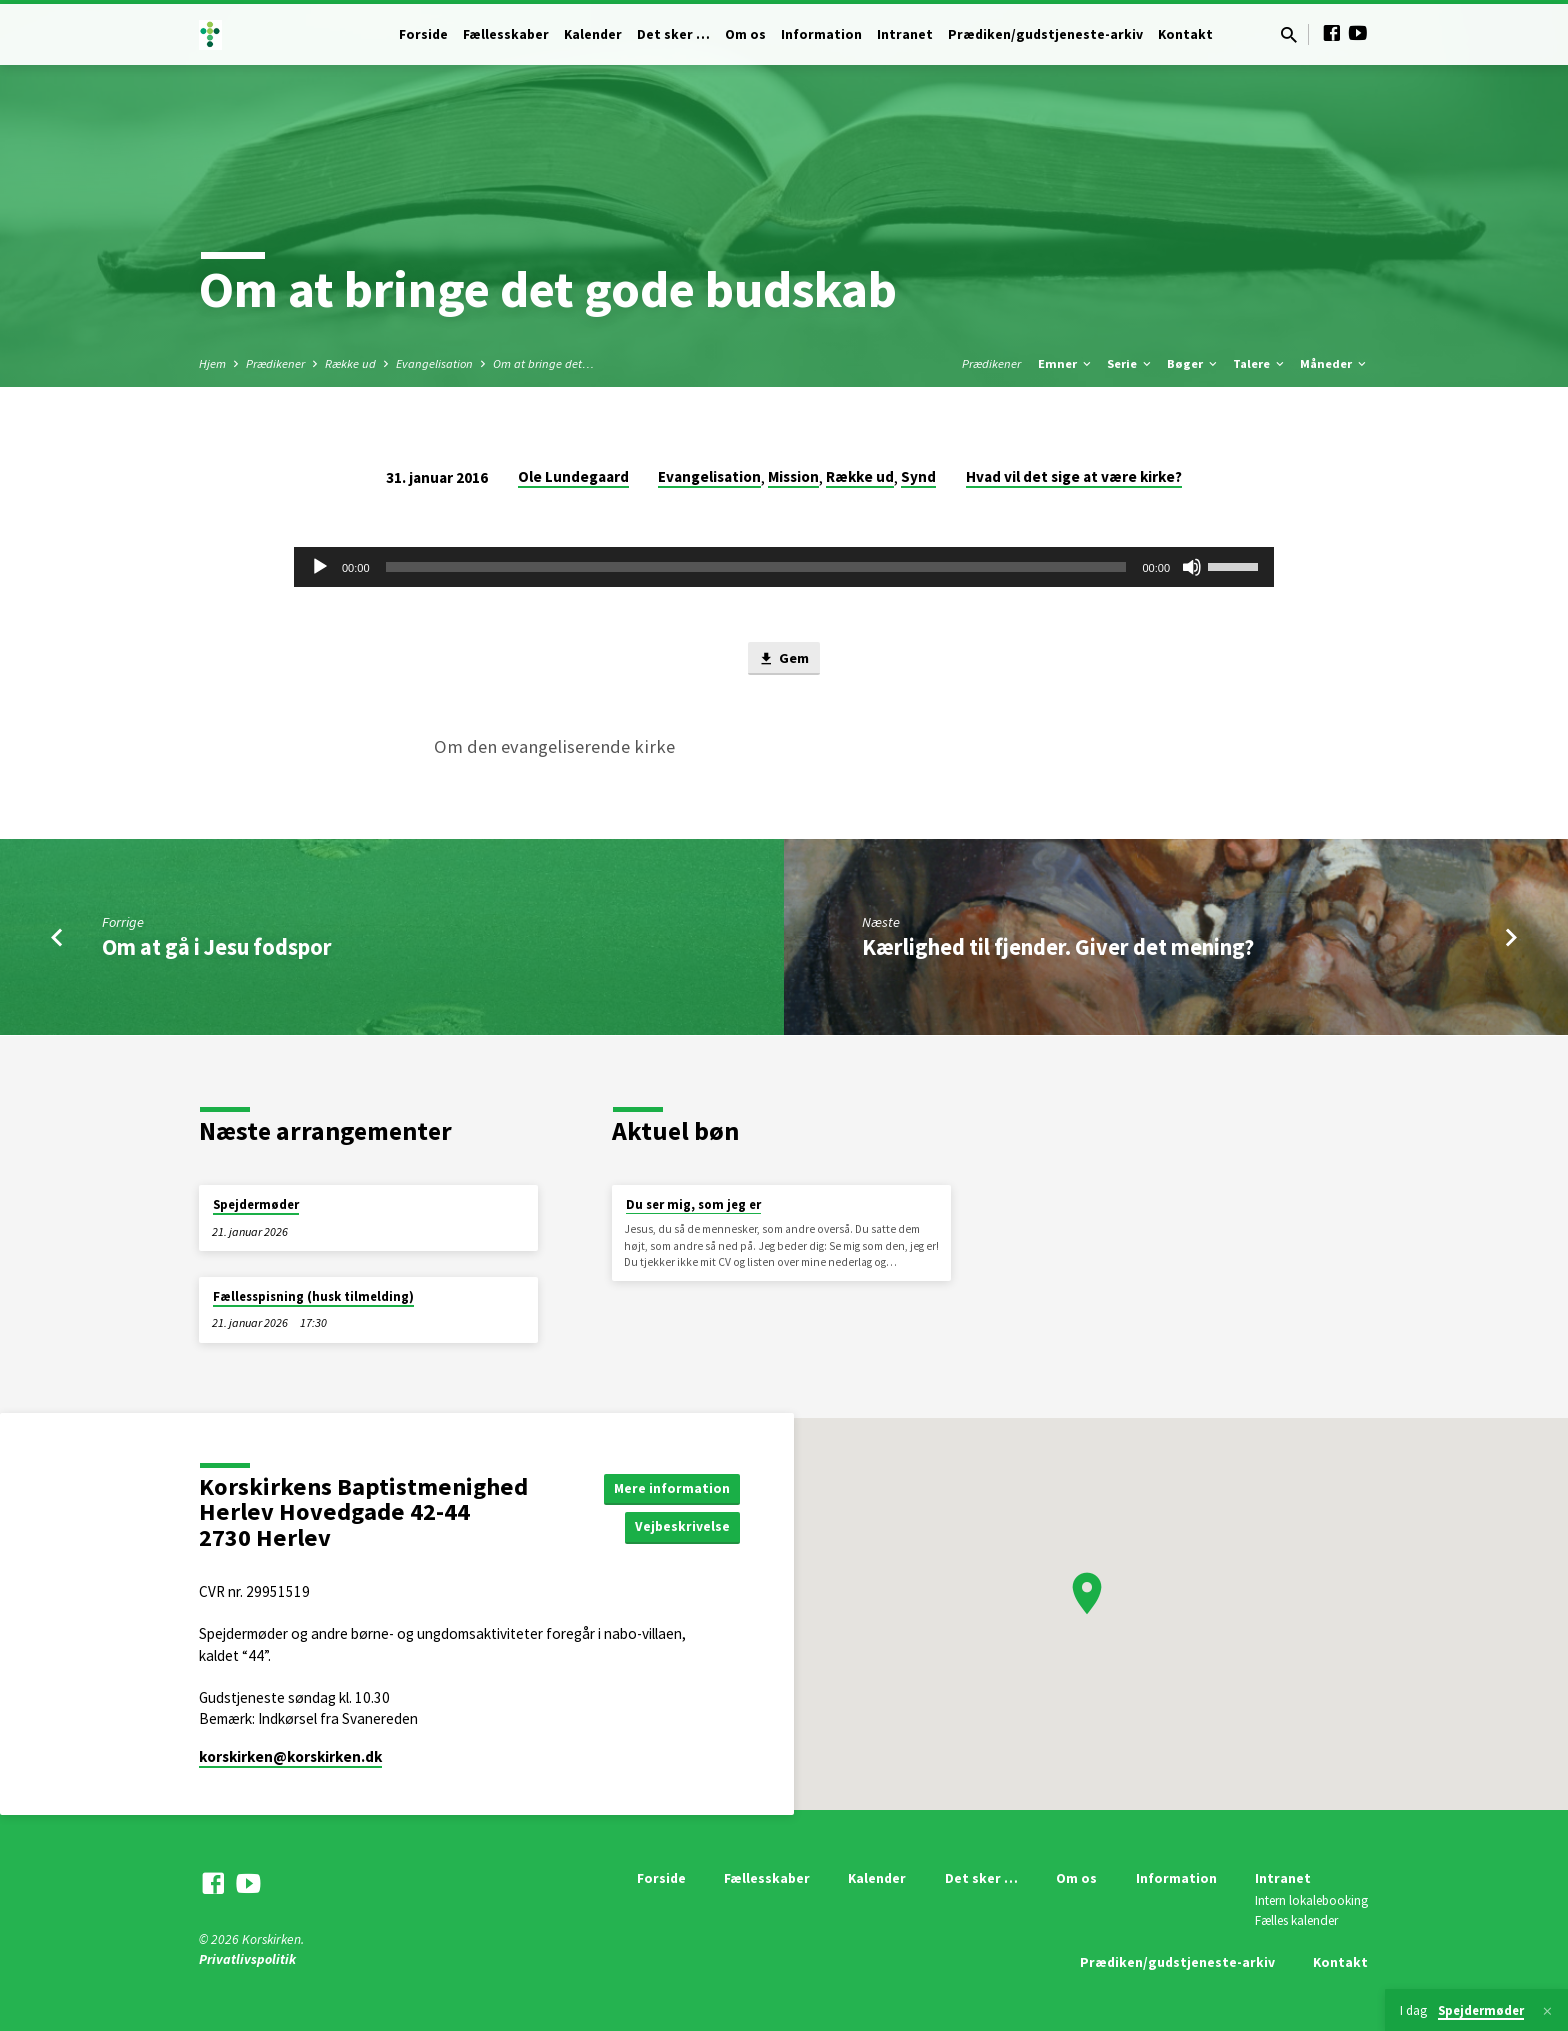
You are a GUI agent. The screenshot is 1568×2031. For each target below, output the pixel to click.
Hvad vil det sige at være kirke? (1074, 476)
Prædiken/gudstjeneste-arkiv (1045, 34)
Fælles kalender (1296, 1921)
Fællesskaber (506, 34)
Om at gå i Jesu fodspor (217, 948)
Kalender (593, 34)
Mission (793, 476)
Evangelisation (434, 363)
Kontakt (1185, 34)
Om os (745, 34)
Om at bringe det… (543, 363)
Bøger (1193, 363)
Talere (1260, 363)
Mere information (671, 1488)
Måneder (1334, 363)
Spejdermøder (256, 1205)
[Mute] (1192, 567)
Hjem (212, 363)
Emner (1066, 363)
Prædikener (275, 363)
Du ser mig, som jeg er (693, 1205)
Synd (918, 476)
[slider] (756, 567)
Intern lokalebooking (1311, 1901)
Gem (783, 660)
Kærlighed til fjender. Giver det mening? (1058, 948)
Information (821, 34)
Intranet (905, 34)
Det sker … (673, 34)
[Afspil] (320, 567)
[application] (784, 567)
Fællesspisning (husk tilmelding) (313, 1296)
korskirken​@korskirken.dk (290, 1756)
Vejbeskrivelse (682, 1528)
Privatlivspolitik (247, 1959)
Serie (1130, 363)
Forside (423, 34)
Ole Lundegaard (573, 476)
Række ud (350, 363)
